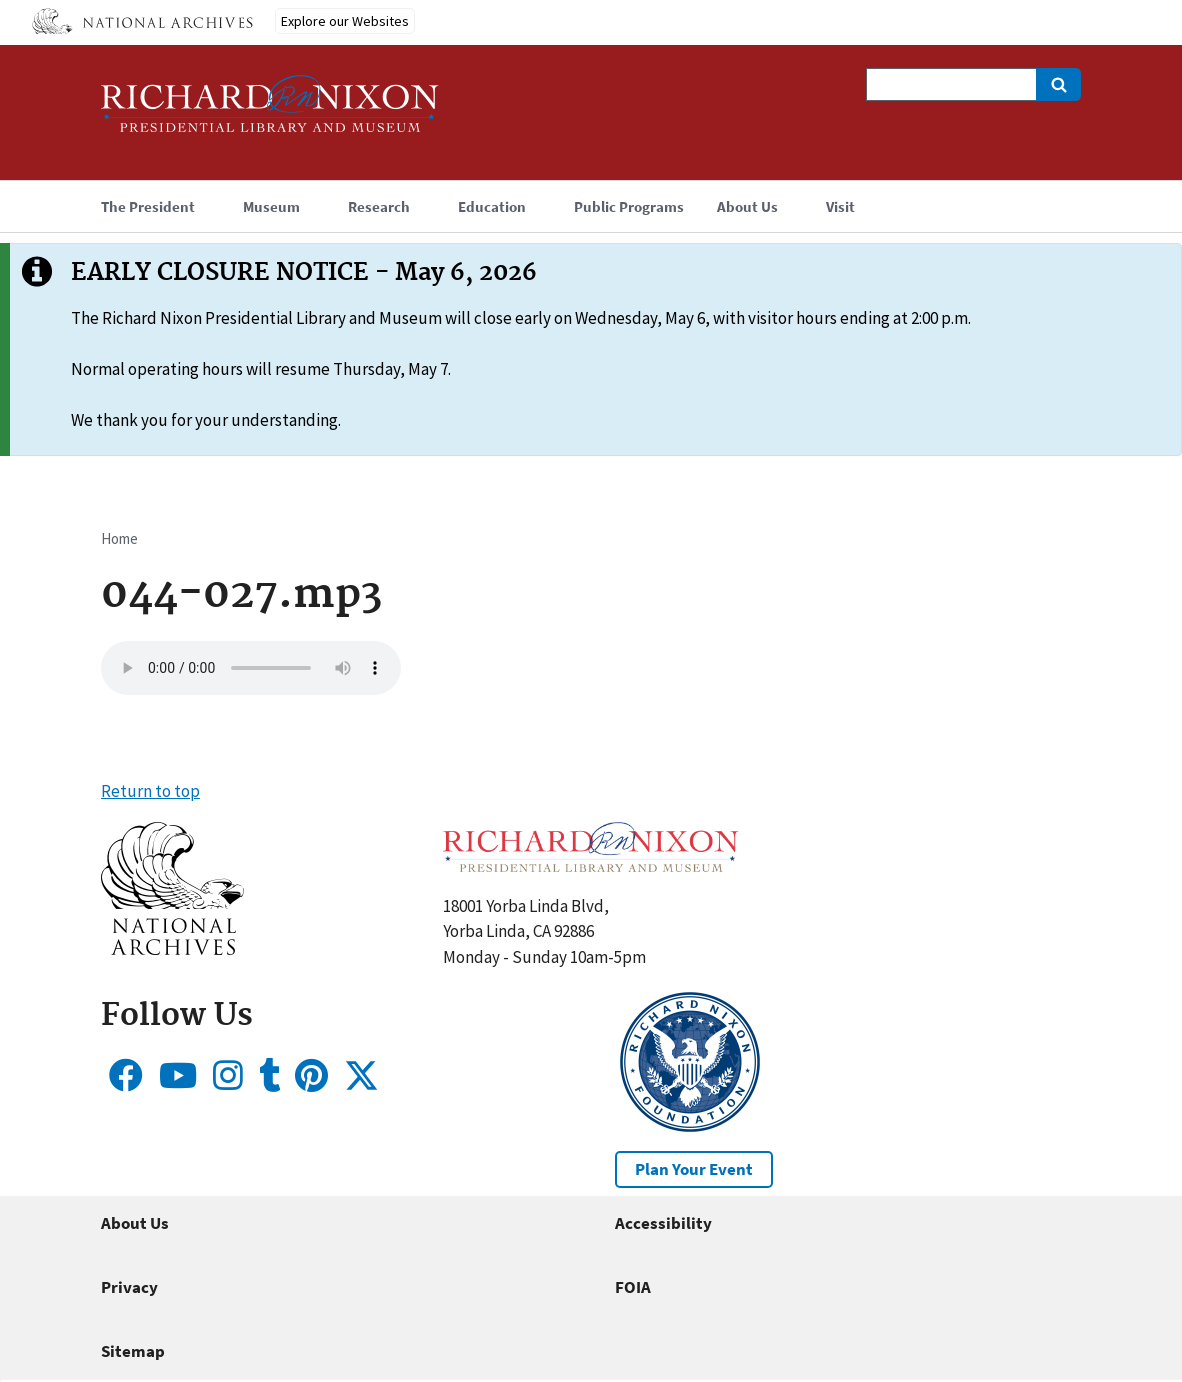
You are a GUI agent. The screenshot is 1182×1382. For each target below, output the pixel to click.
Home (119, 538)
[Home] (270, 112)
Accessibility (663, 1223)
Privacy (129, 1287)
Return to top (150, 791)
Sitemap (133, 1351)
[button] (172, 949)
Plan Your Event (694, 1169)
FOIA (633, 1287)
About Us (135, 1223)
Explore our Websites (345, 21)
